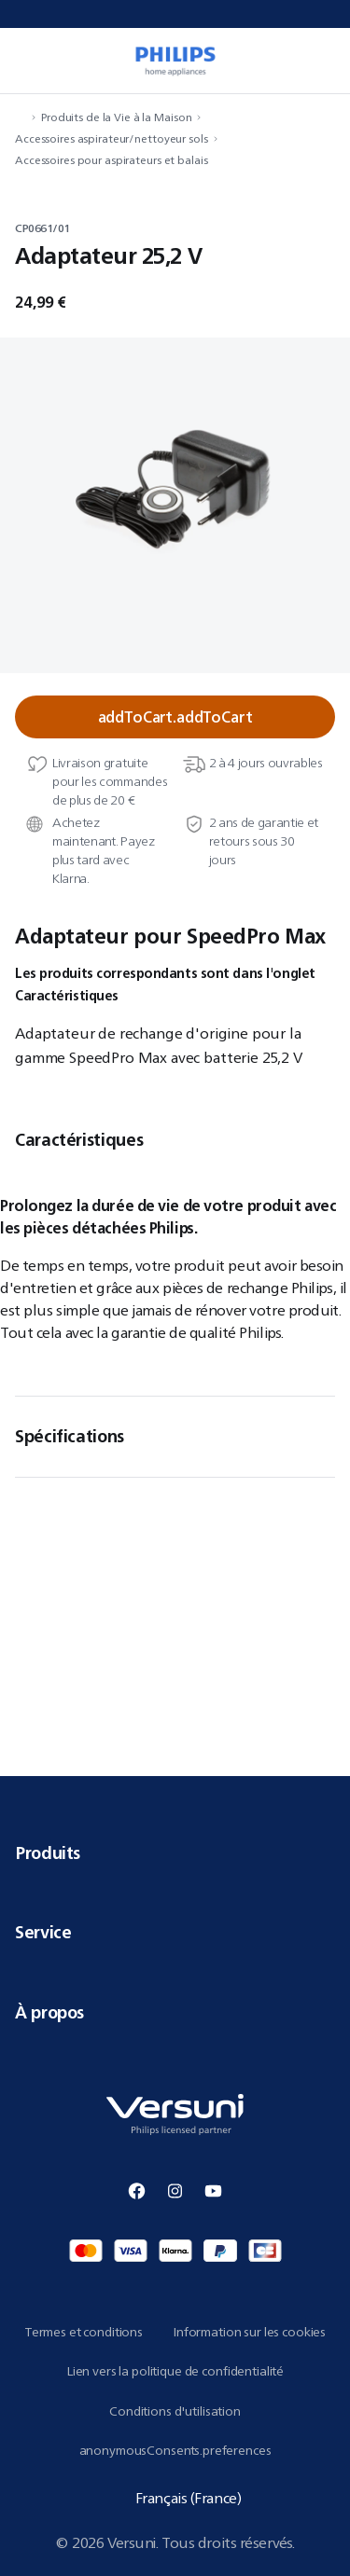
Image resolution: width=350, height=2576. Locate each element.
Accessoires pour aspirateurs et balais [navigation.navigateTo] (111, 160)
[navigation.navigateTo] (20, 117)
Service (175, 1932)
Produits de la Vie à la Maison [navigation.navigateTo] (116, 117)
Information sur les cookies (249, 2331)
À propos (175, 2012)
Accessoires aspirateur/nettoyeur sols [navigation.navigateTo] (111, 138)
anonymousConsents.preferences (175, 2450)
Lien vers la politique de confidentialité (175, 2371)
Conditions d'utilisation (175, 2411)
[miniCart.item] (325, 60)
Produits (175, 1852)
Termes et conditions (83, 2331)
